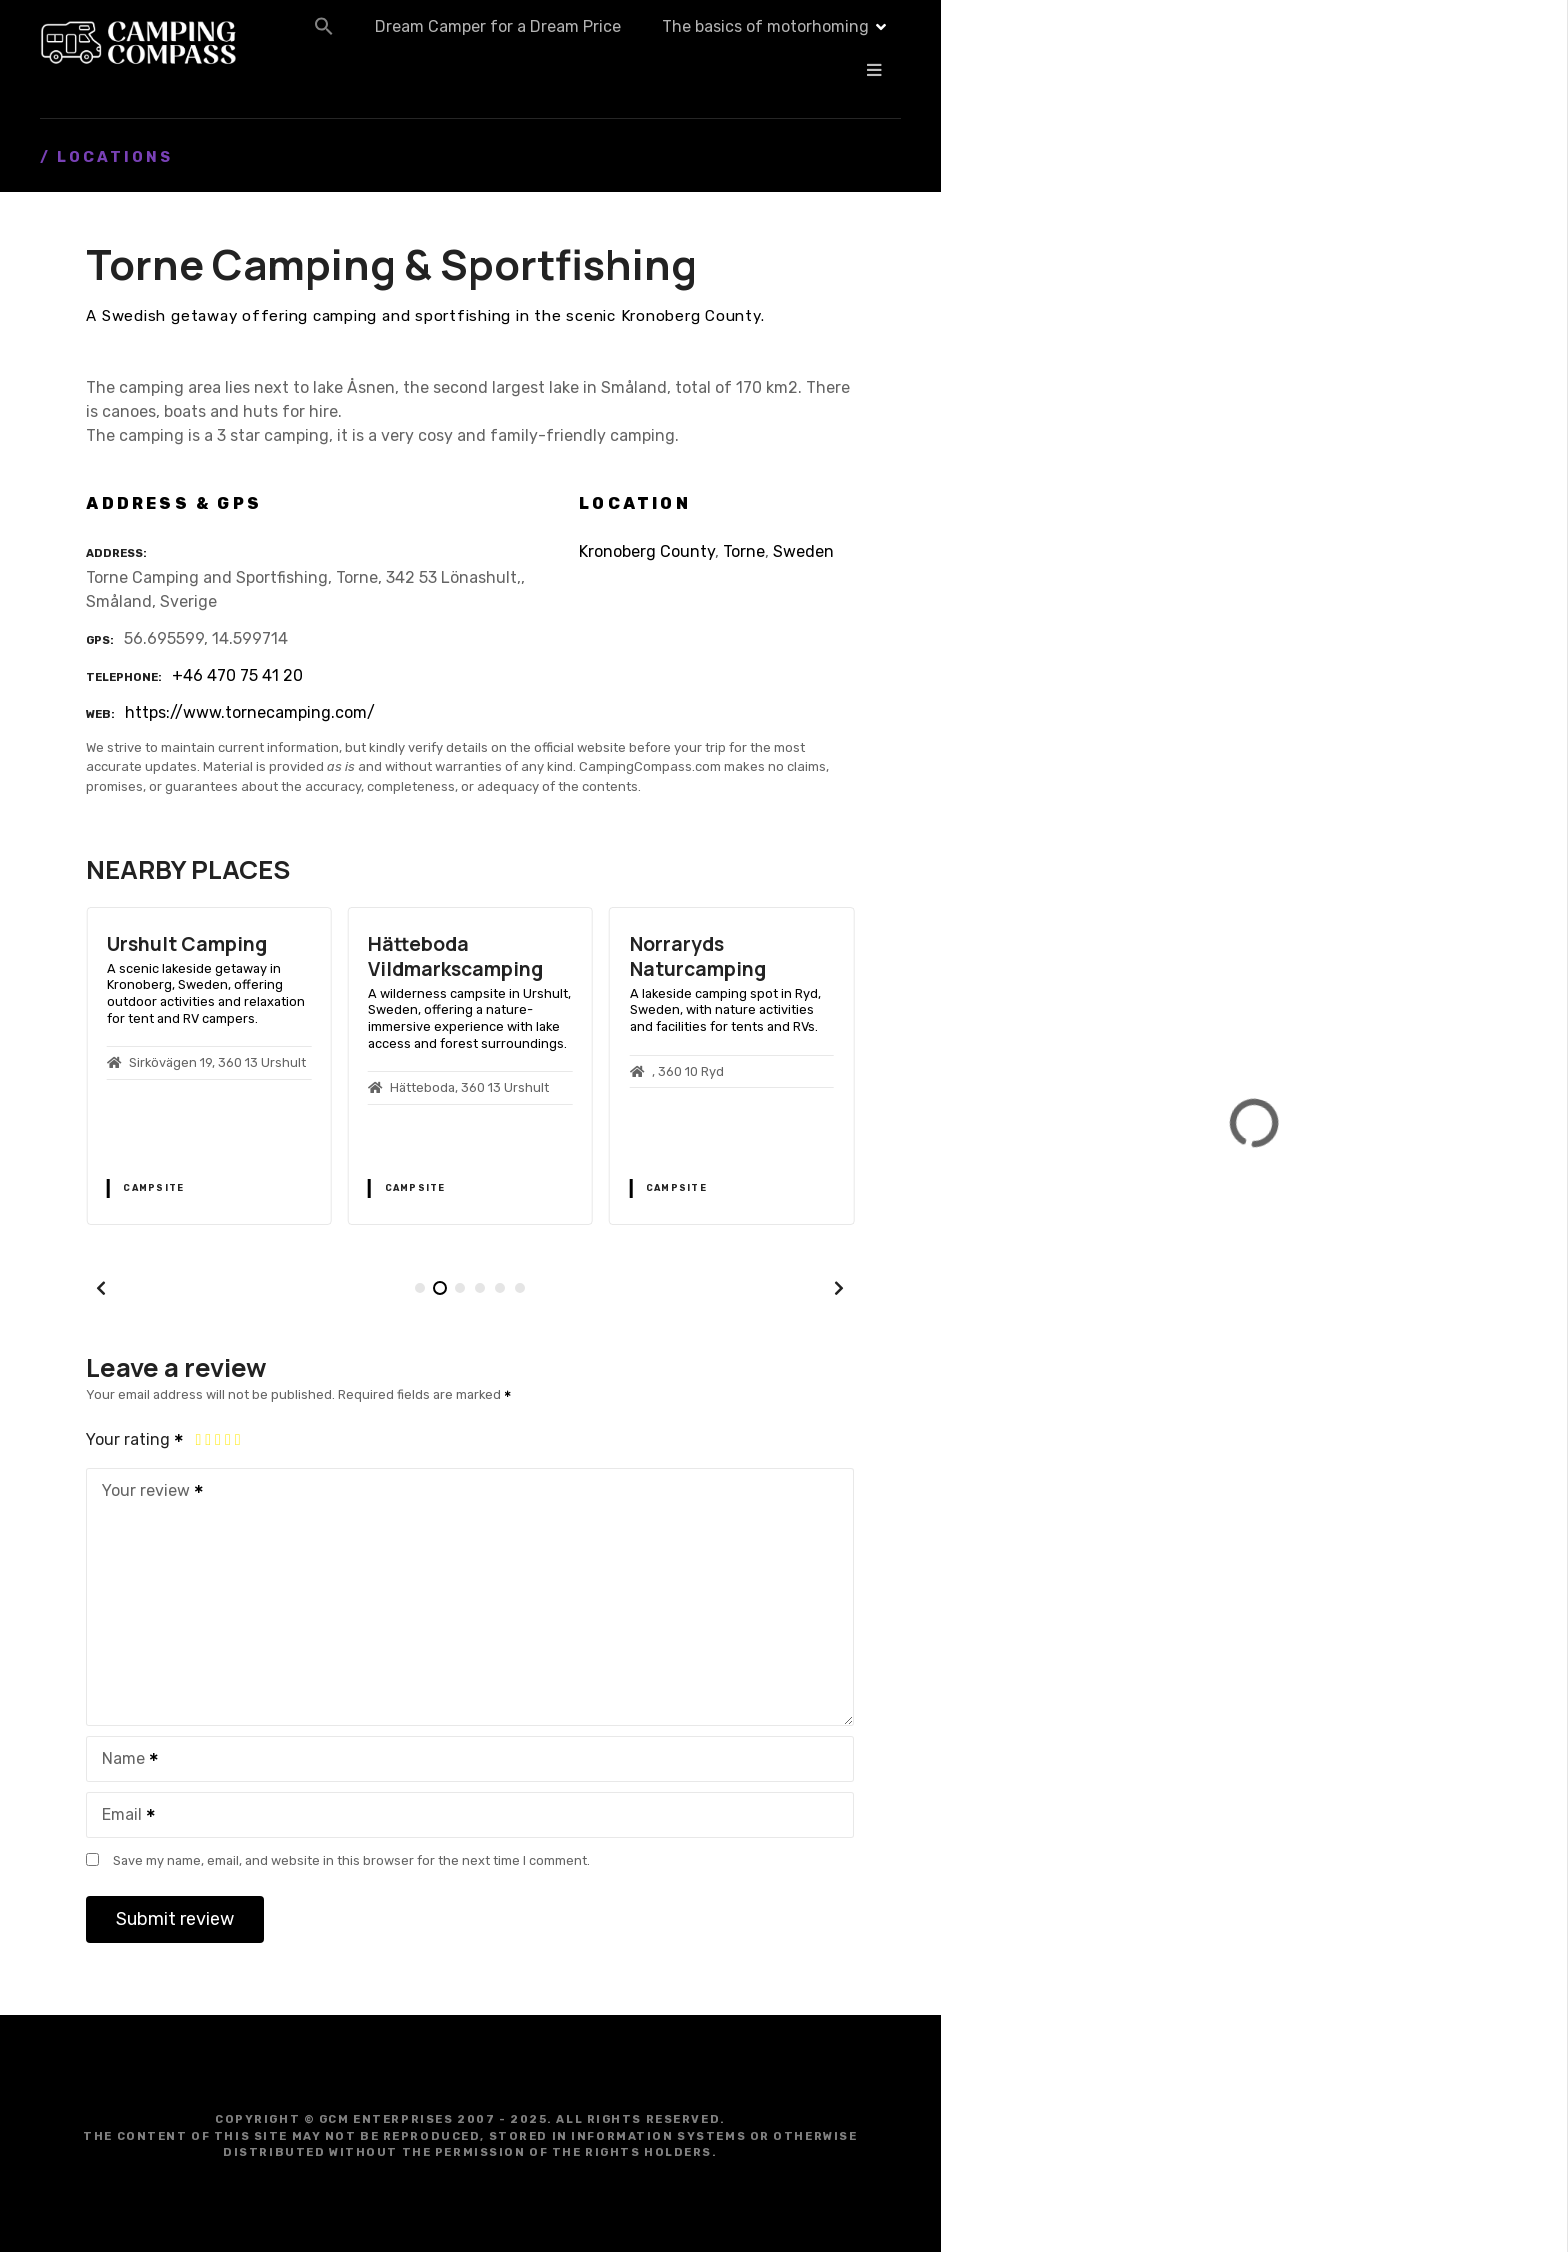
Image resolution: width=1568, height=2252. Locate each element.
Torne (744, 551)
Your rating (135, 1439)
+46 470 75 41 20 (237, 675)
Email (122, 1816)
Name (123, 1760)
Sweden (803, 551)
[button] (529, 42)
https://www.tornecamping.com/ (250, 712)
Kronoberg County (647, 551)
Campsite (153, 1188)
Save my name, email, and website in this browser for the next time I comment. (351, 1860)
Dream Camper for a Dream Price (703, 42)
